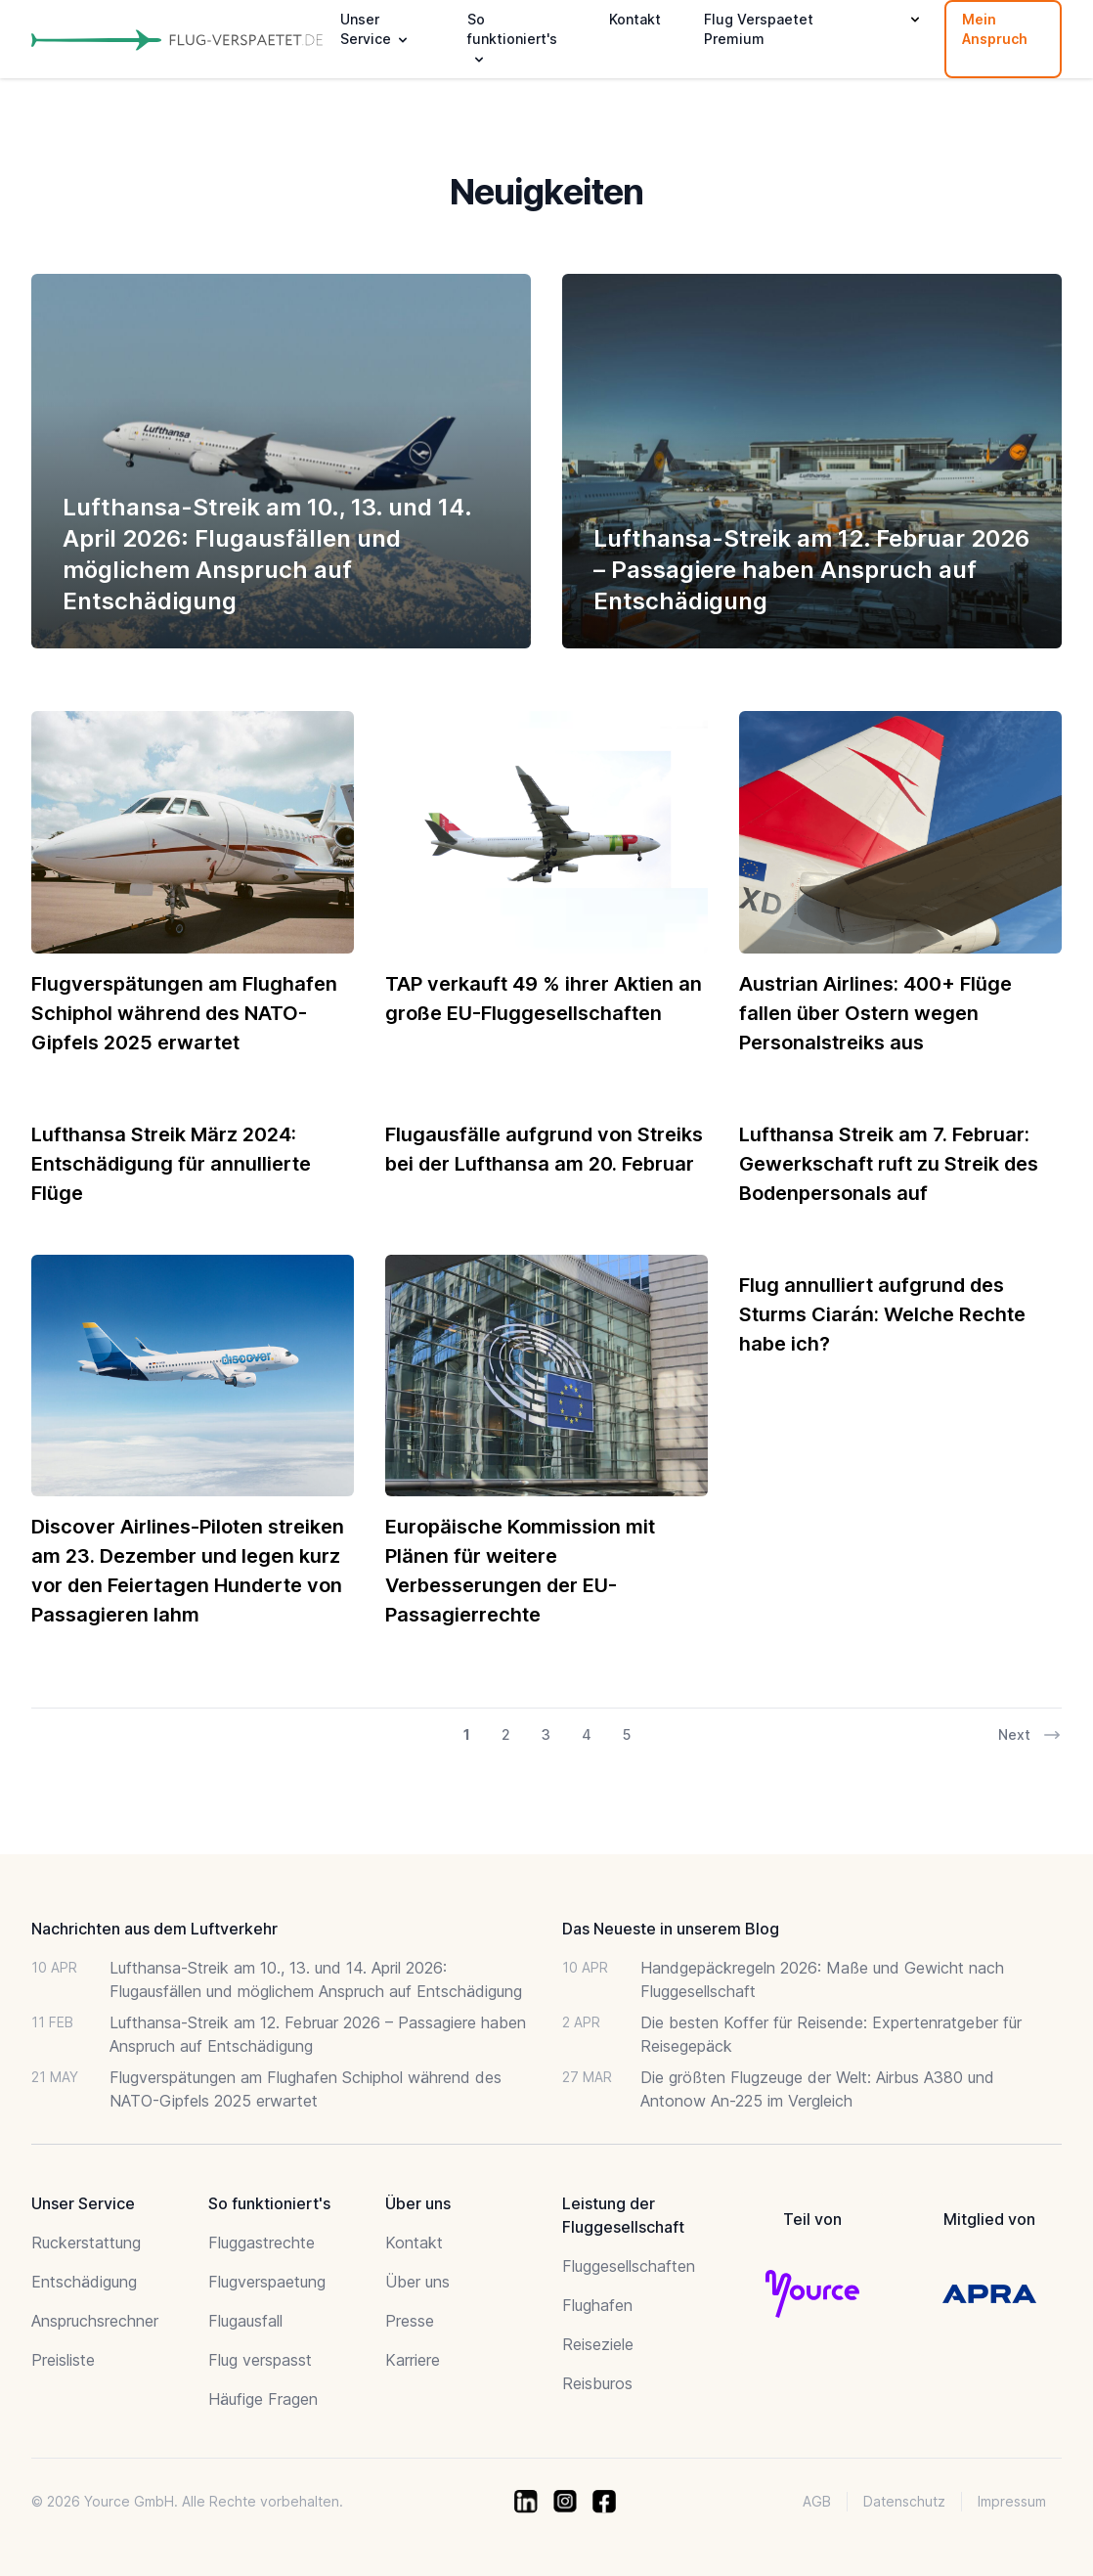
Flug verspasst (260, 2360)
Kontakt (635, 19)
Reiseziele (598, 2344)
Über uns (417, 2281)
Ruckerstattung (86, 2242)
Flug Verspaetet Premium (758, 29)
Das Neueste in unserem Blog (670, 1928)
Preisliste (63, 2360)
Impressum (1012, 2501)
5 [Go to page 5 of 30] (627, 1734)
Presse (409, 2321)
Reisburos (597, 2383)
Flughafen (597, 2305)
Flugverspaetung (267, 2281)
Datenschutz (904, 2501)
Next (1030, 1735)
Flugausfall (245, 2321)
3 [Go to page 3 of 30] (546, 1734)
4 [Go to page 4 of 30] (586, 1734)
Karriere (412, 2360)
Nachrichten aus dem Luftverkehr (154, 1928)
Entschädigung (84, 2281)
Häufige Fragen (263, 2399)
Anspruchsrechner (94, 2321)
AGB (817, 2501)
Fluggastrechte (261, 2242)
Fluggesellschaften (628, 2266)
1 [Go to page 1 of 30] (466, 1734)
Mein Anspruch (994, 29)
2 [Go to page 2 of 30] (506, 1734)
